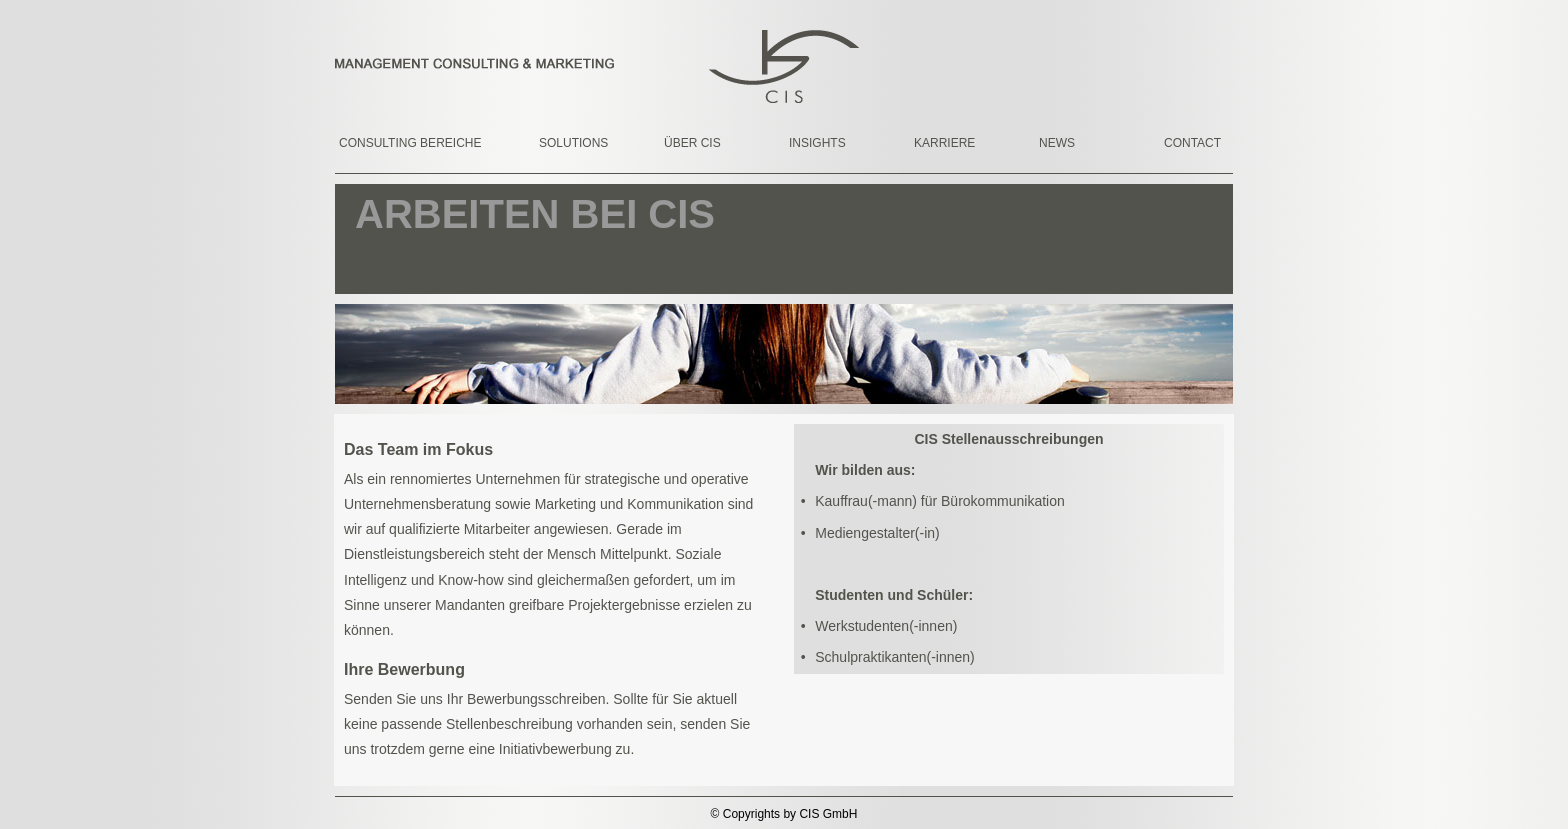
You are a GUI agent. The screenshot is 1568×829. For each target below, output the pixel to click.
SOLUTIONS (573, 143)
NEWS (1057, 143)
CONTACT (1192, 143)
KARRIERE (944, 143)
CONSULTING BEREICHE (394, 143)
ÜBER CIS (692, 143)
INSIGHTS (817, 143)
